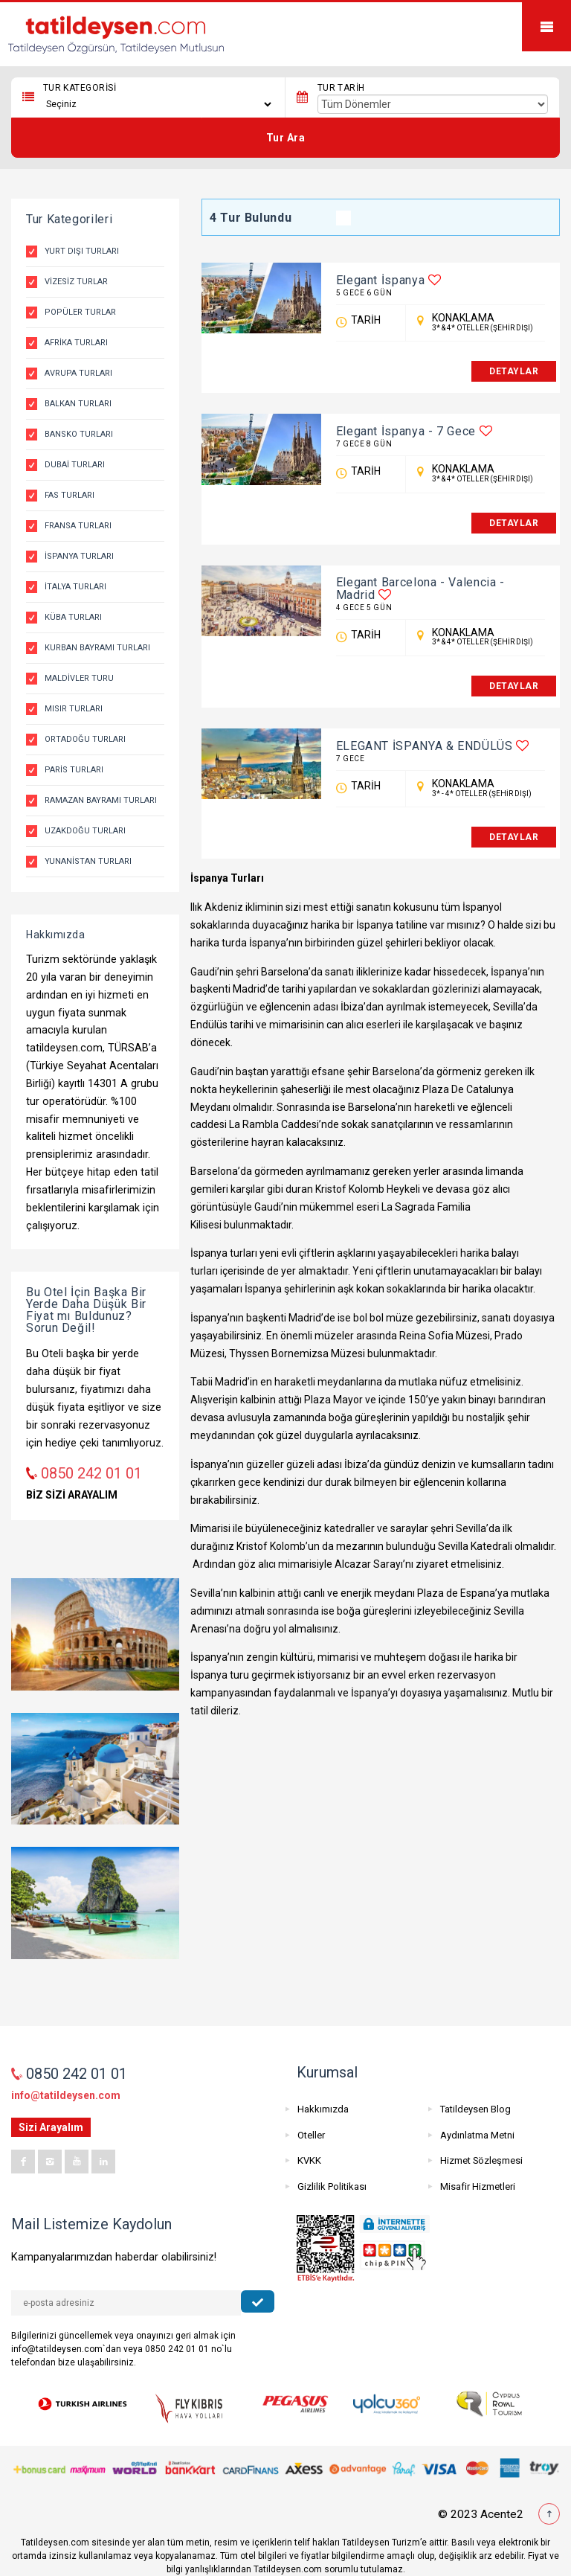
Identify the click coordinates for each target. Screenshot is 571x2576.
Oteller (311, 2135)
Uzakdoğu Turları (85, 831)
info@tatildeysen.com (65, 2095)
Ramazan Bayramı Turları (101, 800)
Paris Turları (74, 770)
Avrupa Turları (78, 373)
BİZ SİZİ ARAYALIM (71, 1495)
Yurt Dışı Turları (82, 251)
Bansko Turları (79, 434)
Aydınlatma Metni (477, 2135)
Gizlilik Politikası (332, 2186)
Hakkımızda (323, 2109)
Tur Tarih (341, 88)
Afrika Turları (76, 342)
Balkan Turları (78, 403)
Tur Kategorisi (80, 88)
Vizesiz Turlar (76, 281)
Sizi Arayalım (51, 2127)
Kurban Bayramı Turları (97, 648)
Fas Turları (69, 495)
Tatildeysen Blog (475, 2109)
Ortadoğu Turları (85, 739)
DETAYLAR (513, 371)
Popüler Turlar (80, 312)
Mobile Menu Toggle (546, 26)
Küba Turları (73, 617)
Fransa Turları (78, 526)
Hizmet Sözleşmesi (481, 2160)
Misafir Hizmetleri (477, 2186)
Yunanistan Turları (88, 861)
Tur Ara (286, 138)
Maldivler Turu (79, 678)
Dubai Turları (75, 465)
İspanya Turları (79, 556)
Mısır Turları (74, 709)
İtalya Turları (75, 587)
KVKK (309, 2160)
